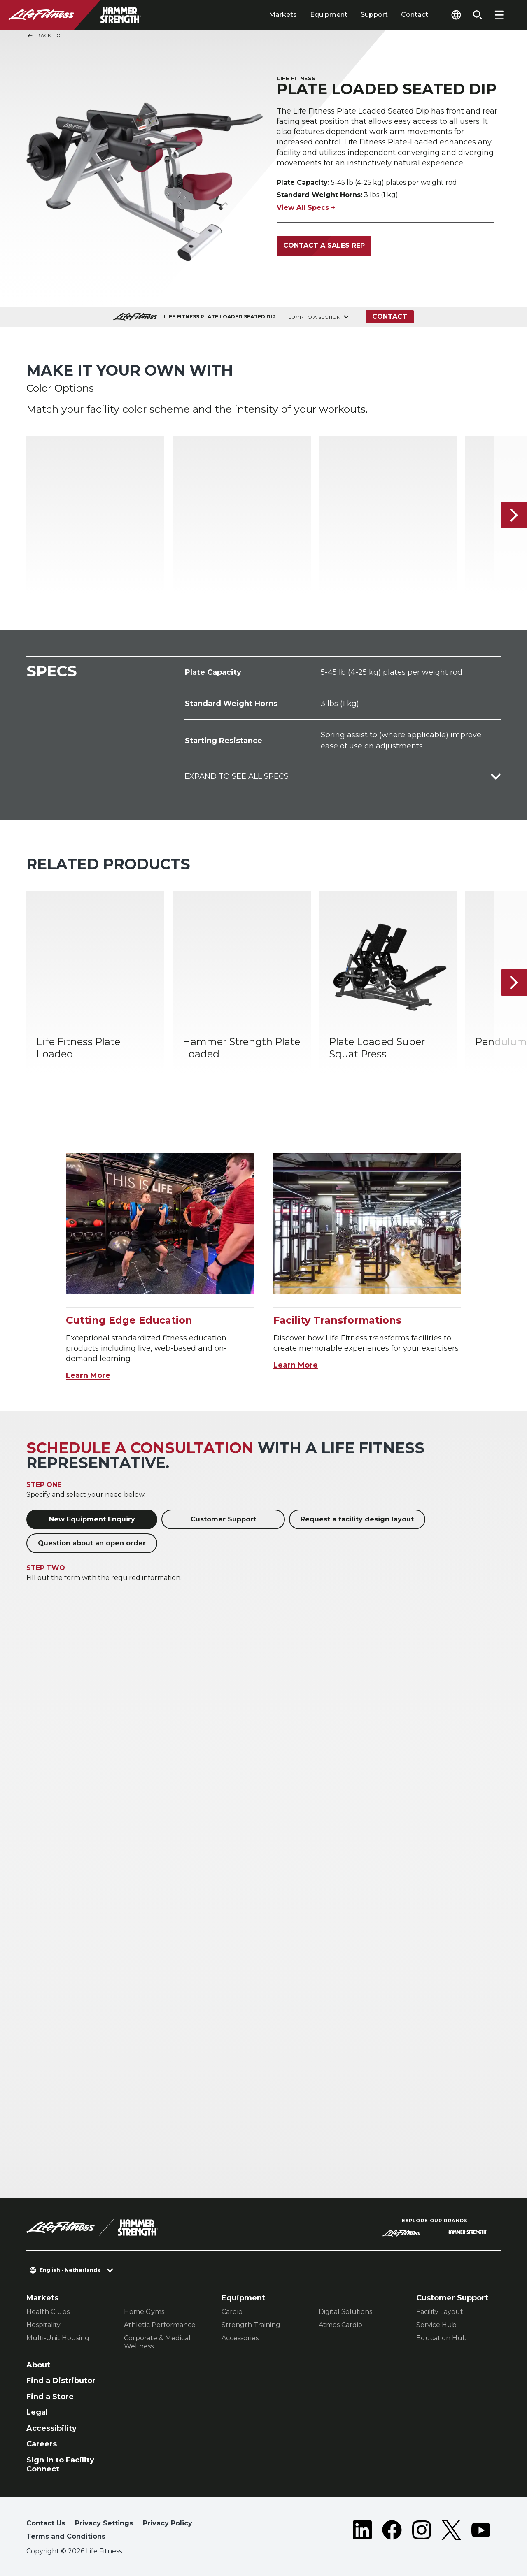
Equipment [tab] (328, 15)
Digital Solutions (345, 2312)
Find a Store (50, 2396)
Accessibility (51, 2428)
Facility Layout (439, 2312)
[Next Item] (514, 515)
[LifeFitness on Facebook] (392, 2531)
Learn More (88, 1375)
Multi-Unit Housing (57, 2338)
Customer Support (223, 1519)
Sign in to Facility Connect (60, 2464)
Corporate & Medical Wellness (157, 2342)
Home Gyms (144, 2312)
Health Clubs (48, 2312)
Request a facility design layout (357, 1519)
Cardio (232, 2312)
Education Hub (441, 2338)
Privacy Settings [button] (104, 2523)
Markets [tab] (283, 15)
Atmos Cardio (340, 2325)
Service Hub (436, 2325)
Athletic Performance (160, 2325)
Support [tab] (374, 15)
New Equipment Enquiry (92, 1519)
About (38, 2364)
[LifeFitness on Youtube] (481, 2531)
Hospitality (43, 2325)
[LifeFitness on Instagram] (421, 2531)
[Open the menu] (499, 15)
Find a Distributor (61, 2380)
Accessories (240, 2338)
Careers (41, 2443)
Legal (37, 2412)
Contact (414, 15)
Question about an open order (92, 1543)
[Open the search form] (477, 15)
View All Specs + (306, 207)
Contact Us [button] (45, 2523)
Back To (44, 36)
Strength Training (251, 2325)
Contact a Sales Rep (324, 245)
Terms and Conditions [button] (65, 2536)
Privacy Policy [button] (167, 2523)
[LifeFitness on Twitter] (451, 2531)
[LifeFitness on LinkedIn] (362, 2531)
